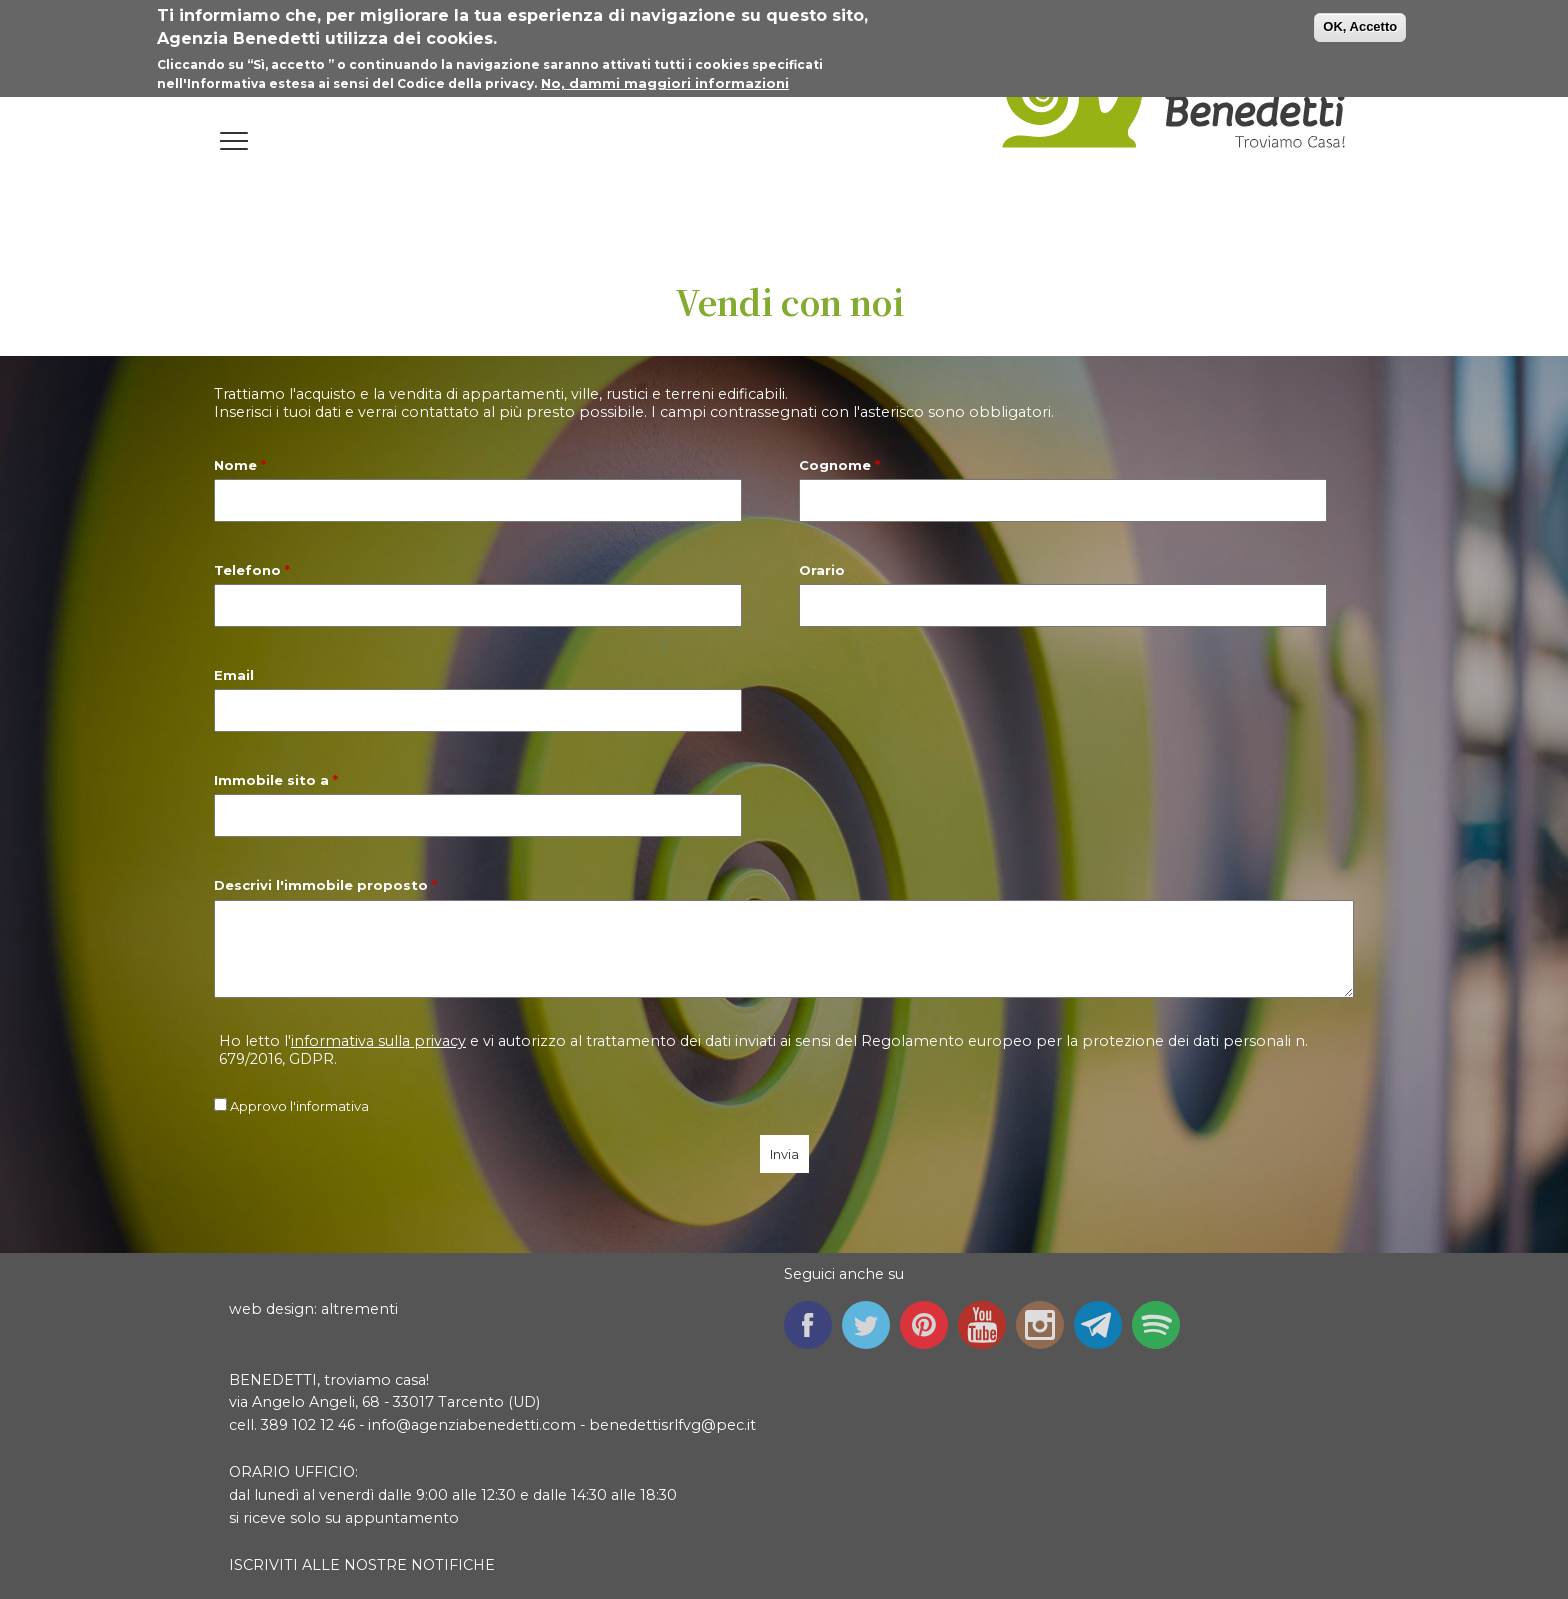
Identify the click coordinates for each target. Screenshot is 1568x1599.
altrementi (359, 1309)
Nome (240, 465)
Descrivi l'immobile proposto (325, 885)
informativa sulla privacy (378, 1041)
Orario (822, 570)
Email (234, 675)
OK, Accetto (1360, 24)
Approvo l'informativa (299, 1106)
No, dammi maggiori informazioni (665, 80)
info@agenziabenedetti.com (472, 1425)
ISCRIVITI (263, 1565)
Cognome (839, 465)
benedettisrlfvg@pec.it (672, 1425)
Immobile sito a (276, 780)
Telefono (252, 570)
